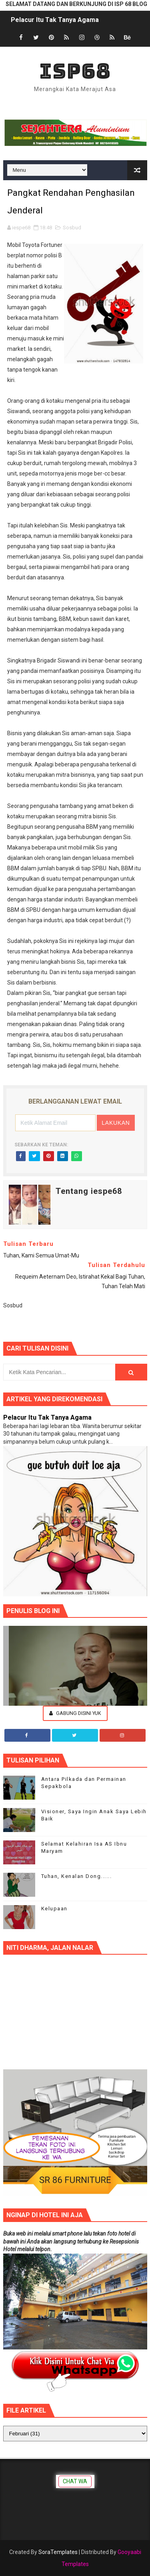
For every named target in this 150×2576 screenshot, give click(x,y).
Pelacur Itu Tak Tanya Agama (55, 20)
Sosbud (72, 228)
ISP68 (75, 71)
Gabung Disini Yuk (75, 1713)
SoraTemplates (58, 2552)
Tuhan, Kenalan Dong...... (76, 1876)
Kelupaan (54, 1909)
